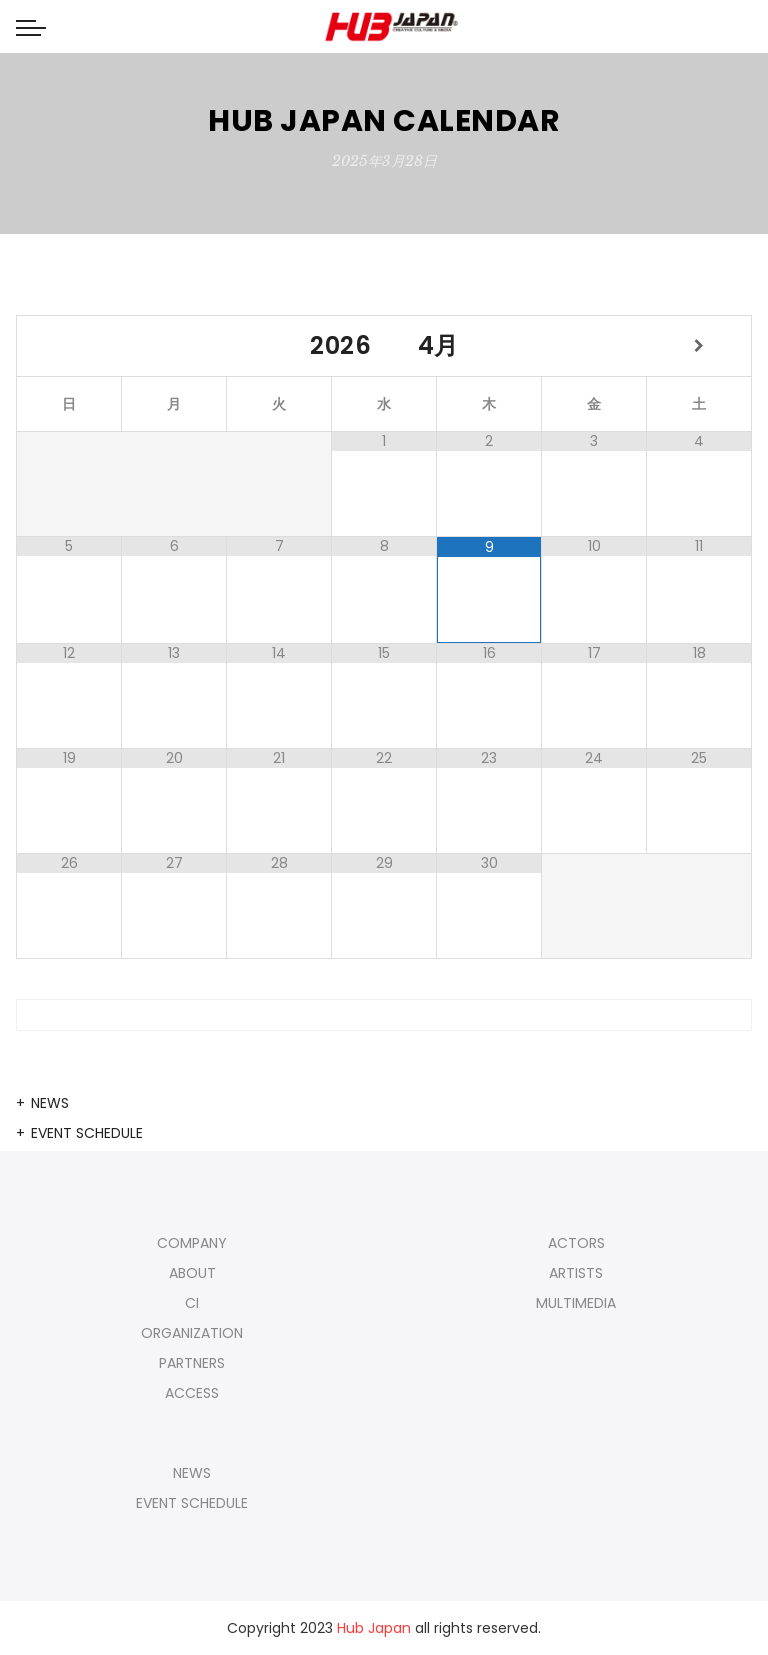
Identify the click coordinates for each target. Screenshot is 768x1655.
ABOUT (192, 1273)
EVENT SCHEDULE (87, 1133)
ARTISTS (576, 1273)
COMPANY (192, 1243)
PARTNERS (192, 1363)
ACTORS (576, 1243)
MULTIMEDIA (576, 1303)
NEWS (50, 1103)
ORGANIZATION (192, 1333)
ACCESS (192, 1393)
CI (192, 1303)
